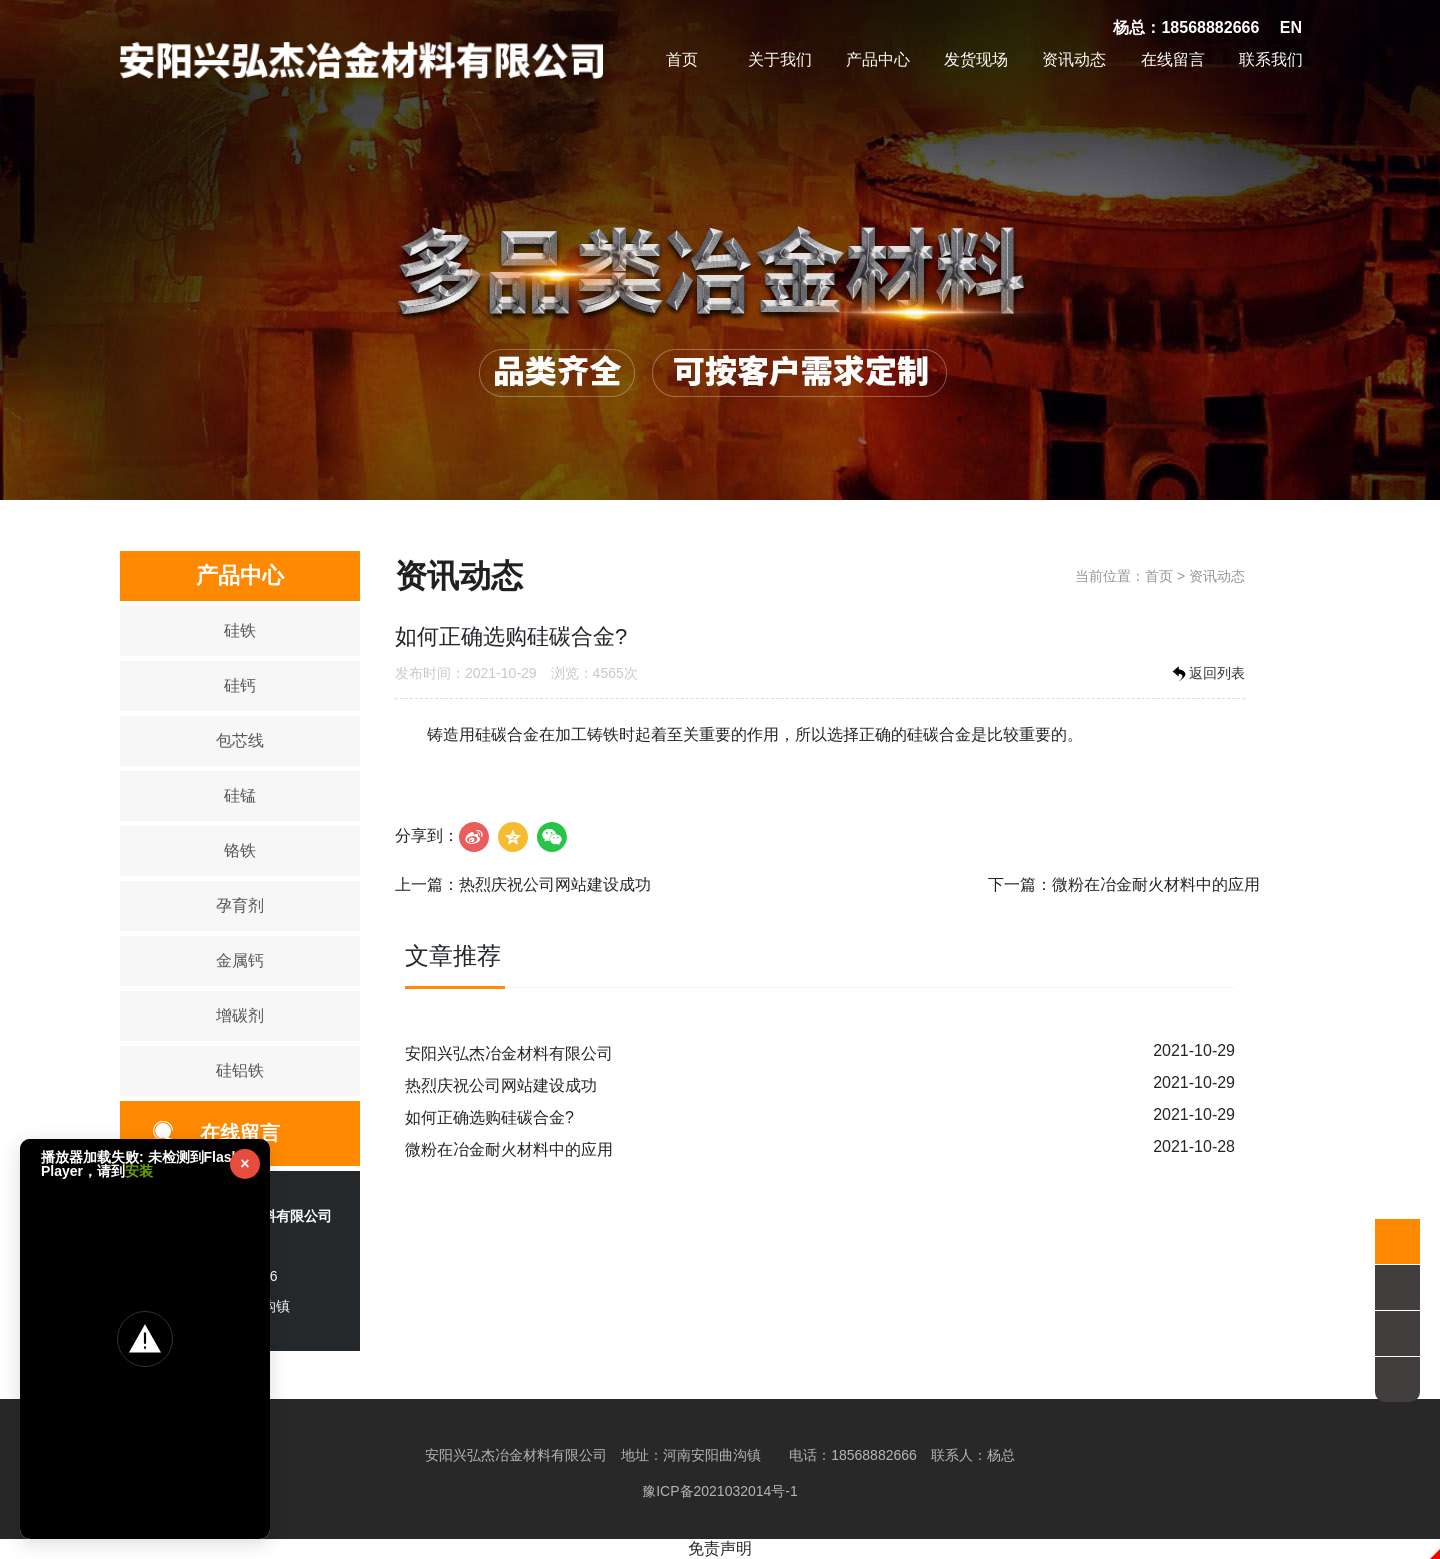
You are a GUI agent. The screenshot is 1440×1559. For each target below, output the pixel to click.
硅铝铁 (240, 1070)
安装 (139, 1171)
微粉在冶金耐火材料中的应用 (1156, 884)
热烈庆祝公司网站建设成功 (555, 884)
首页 (682, 59)
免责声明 (720, 1548)
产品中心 (878, 59)
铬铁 (240, 850)
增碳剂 (240, 1015)
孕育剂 (240, 905)
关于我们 (780, 59)
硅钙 (240, 685)
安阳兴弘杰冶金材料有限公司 (509, 1053)
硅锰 (240, 795)
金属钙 (240, 960)
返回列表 (1207, 674)
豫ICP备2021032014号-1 (720, 1491)
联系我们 (1271, 59)
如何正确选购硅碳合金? (489, 1117)
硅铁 (240, 630)
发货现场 (976, 59)
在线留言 (1173, 59)
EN (1291, 27)
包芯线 (240, 740)
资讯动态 (1074, 59)
